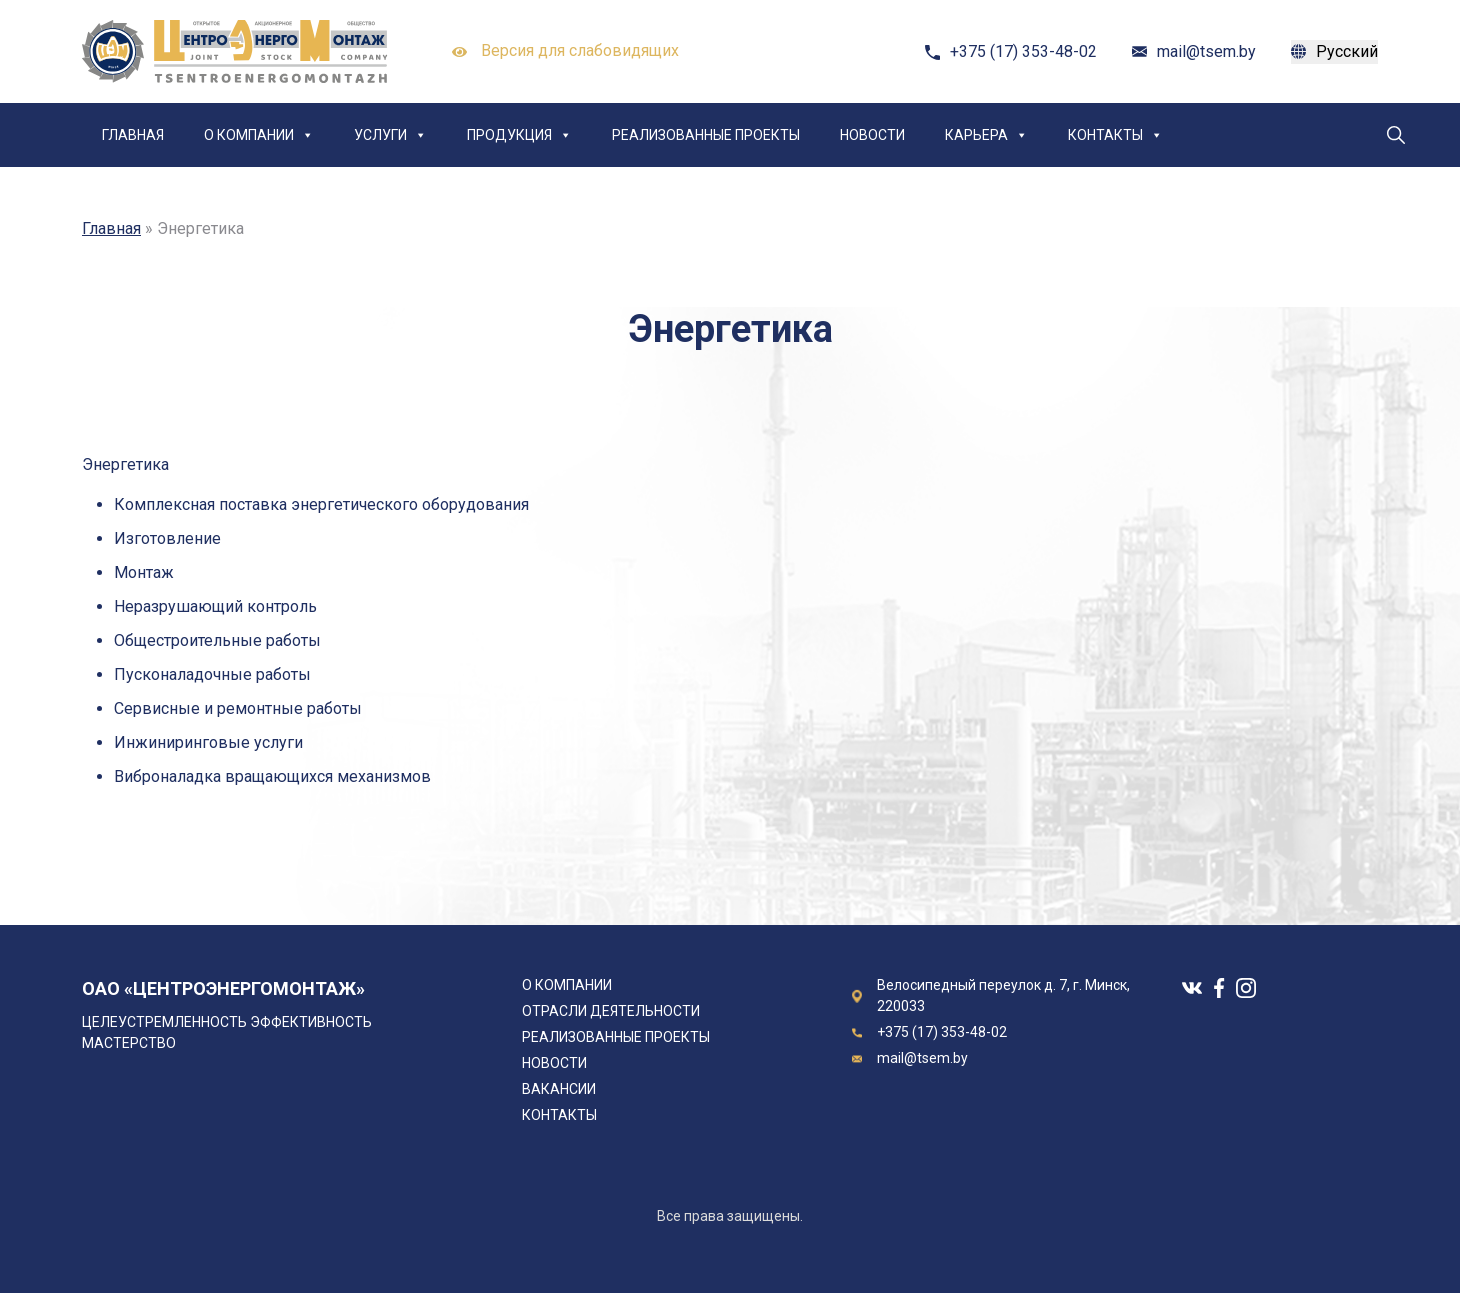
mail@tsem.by (1206, 51)
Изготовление (167, 538)
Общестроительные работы (217, 640)
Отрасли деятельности (611, 1011)
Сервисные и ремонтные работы (238, 708)
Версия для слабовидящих (565, 52)
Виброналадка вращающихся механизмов (272, 776)
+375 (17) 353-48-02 (1023, 51)
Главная (133, 135)
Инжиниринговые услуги (208, 742)
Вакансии (559, 1089)
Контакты (1115, 135)
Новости (872, 135)
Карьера (986, 135)
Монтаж (144, 572)
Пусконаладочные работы (212, 674)
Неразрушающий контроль (215, 606)
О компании (259, 135)
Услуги (390, 135)
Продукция (519, 135)
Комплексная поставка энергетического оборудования (321, 504)
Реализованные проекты (706, 135)
